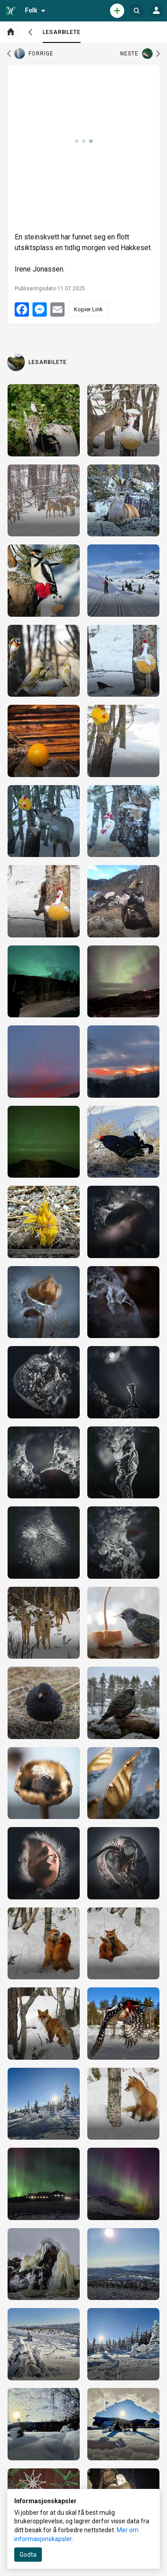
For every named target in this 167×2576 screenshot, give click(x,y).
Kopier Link (88, 309)
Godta (28, 2554)
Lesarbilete (62, 35)
